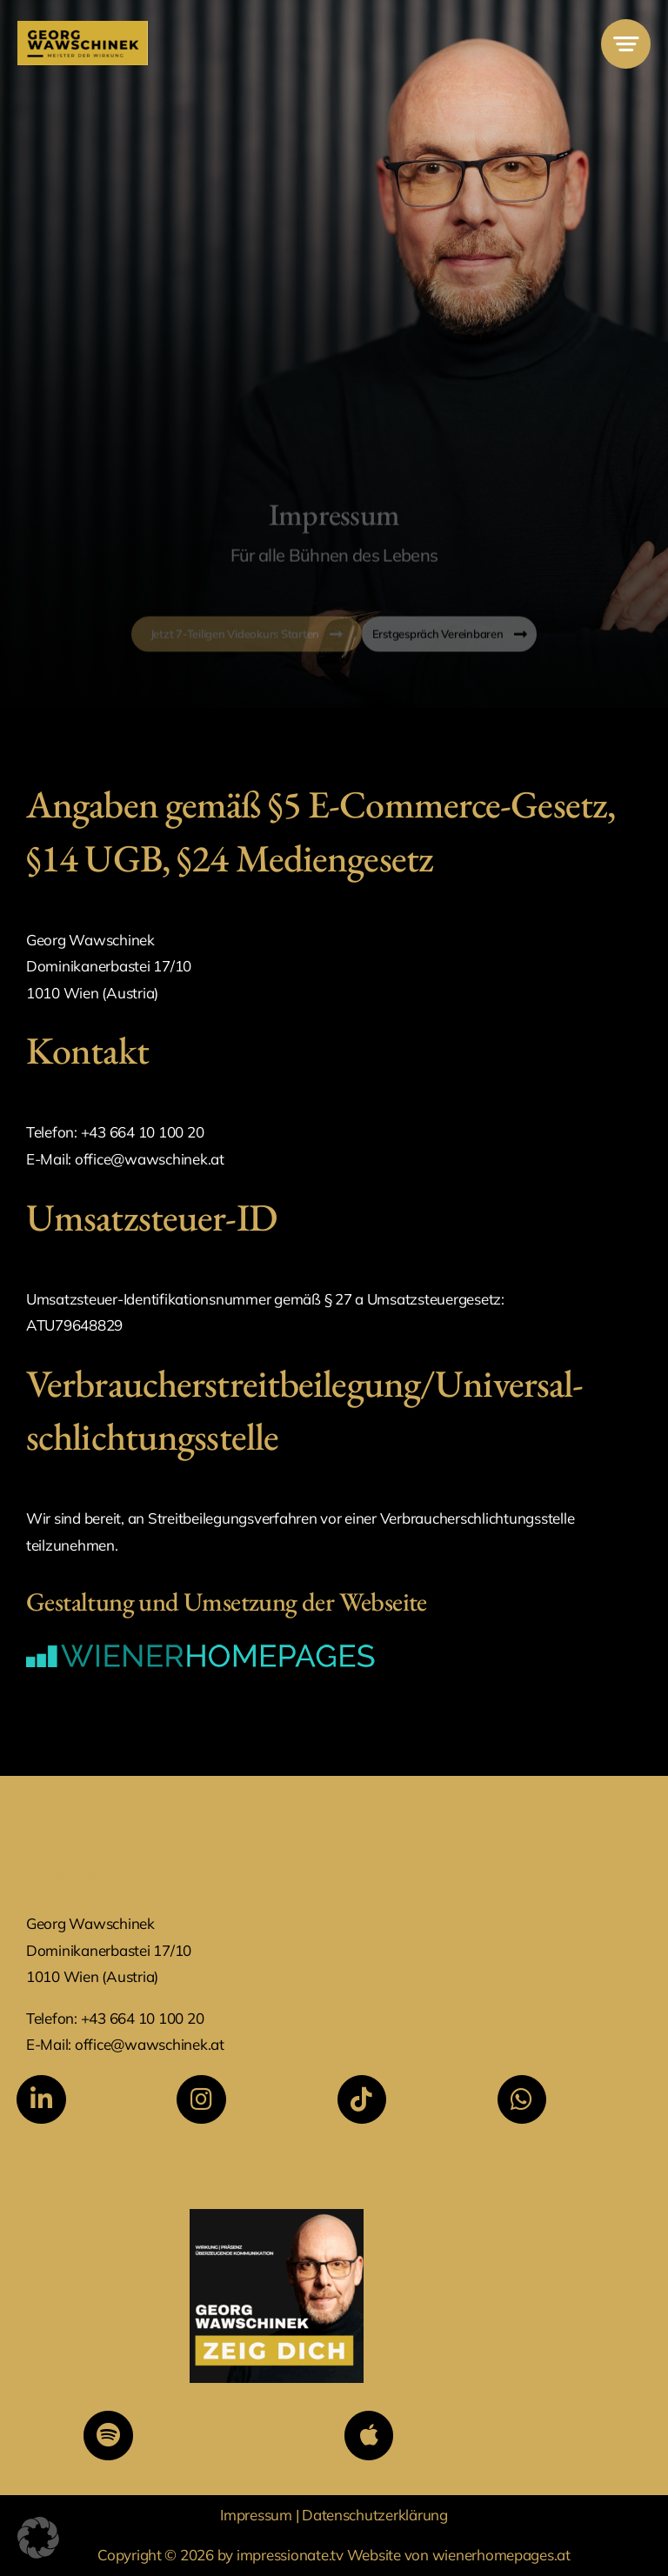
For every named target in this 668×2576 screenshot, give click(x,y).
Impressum (257, 2515)
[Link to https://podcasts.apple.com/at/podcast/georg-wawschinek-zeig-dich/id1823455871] (368, 2435)
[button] (38, 2537)
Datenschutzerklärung (375, 2515)
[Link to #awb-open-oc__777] (626, 44)
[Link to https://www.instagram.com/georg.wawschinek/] (201, 2099)
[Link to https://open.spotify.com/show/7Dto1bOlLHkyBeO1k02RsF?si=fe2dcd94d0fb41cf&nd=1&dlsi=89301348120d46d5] (108, 2435)
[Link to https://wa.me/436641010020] (522, 2099)
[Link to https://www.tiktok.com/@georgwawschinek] (361, 2099)
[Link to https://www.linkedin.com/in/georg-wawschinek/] (41, 2099)
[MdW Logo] (82, 28)
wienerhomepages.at (501, 2555)
